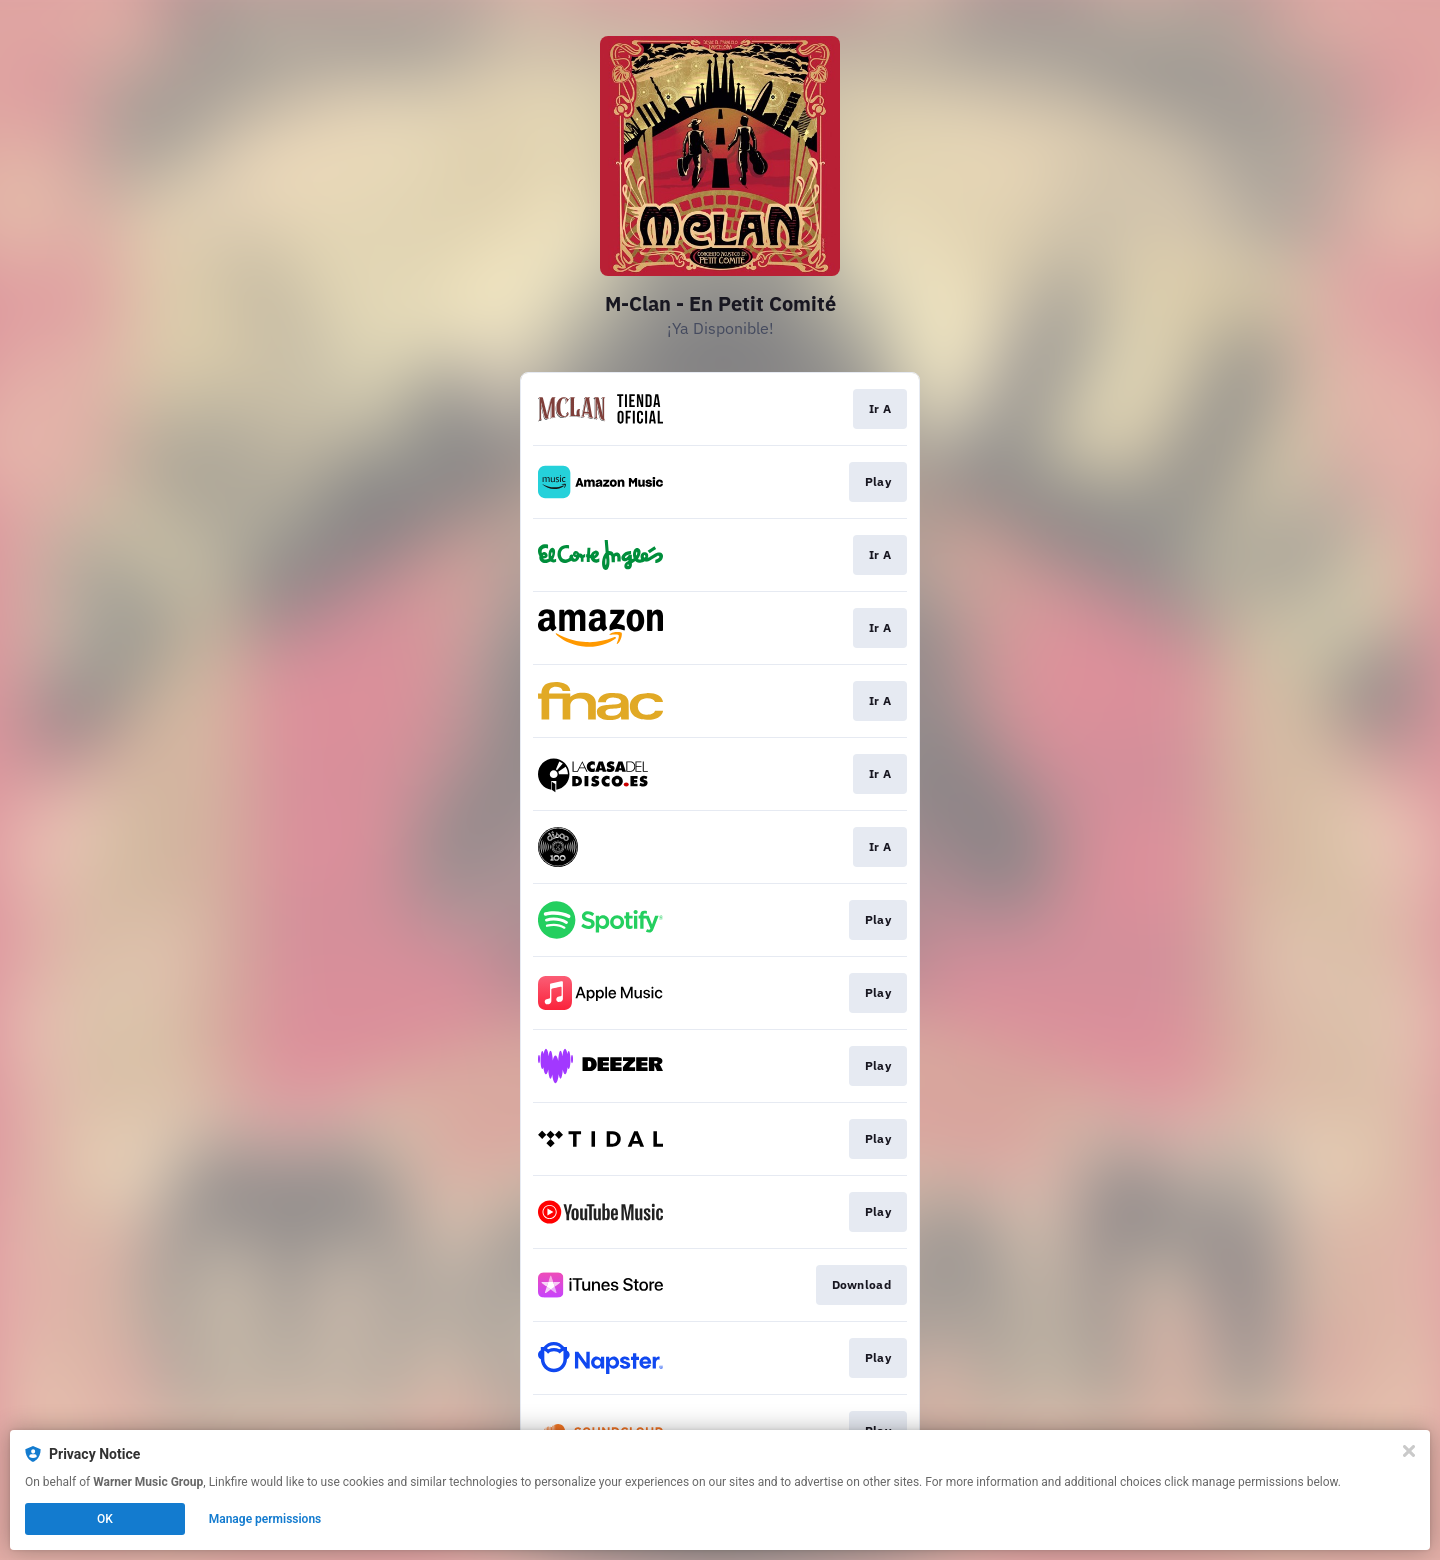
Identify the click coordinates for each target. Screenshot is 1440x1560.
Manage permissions (265, 1519)
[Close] (1409, 1451)
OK (105, 1519)
